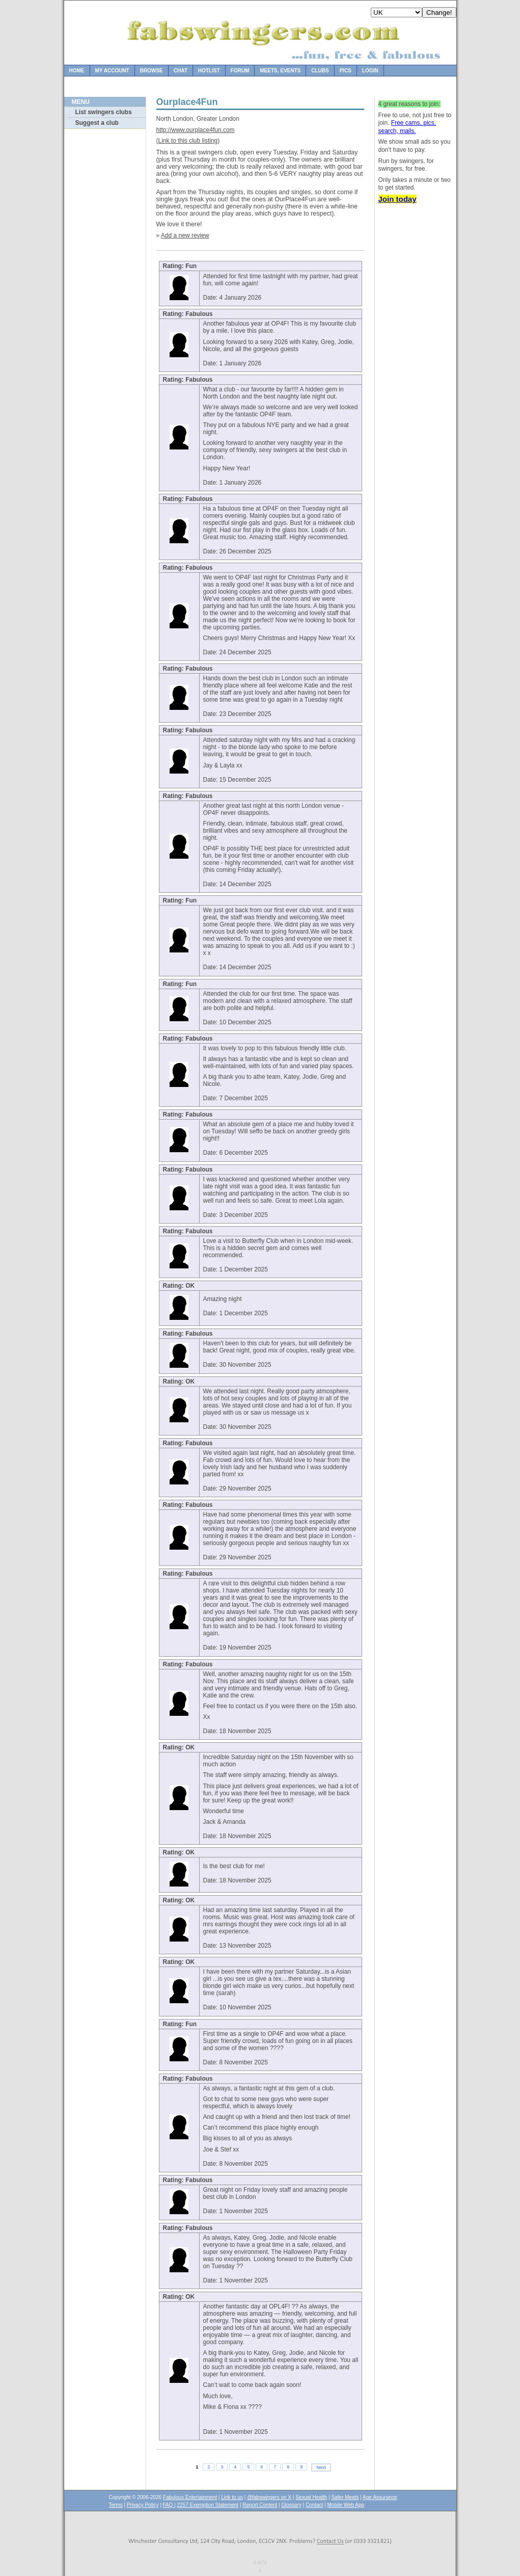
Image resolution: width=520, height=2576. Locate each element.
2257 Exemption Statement (207, 2505)
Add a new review (185, 235)
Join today (397, 199)
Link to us (232, 2497)
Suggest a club (97, 122)
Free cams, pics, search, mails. (407, 127)
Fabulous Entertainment (190, 2497)
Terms (116, 2505)
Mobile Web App (346, 2505)
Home (77, 70)
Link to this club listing (188, 140)
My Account (112, 70)
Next (321, 2467)
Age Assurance (380, 2497)
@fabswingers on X (269, 2497)
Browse (151, 70)
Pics (345, 70)
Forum (240, 70)
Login (370, 70)
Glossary (291, 2505)
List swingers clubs (103, 112)
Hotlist (209, 70)
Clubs (320, 70)
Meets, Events (280, 70)
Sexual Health (311, 2497)
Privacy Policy (142, 2505)
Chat (180, 70)
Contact (314, 2505)
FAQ (168, 2505)
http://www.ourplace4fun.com (195, 130)
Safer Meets (345, 2497)
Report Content (259, 2505)
